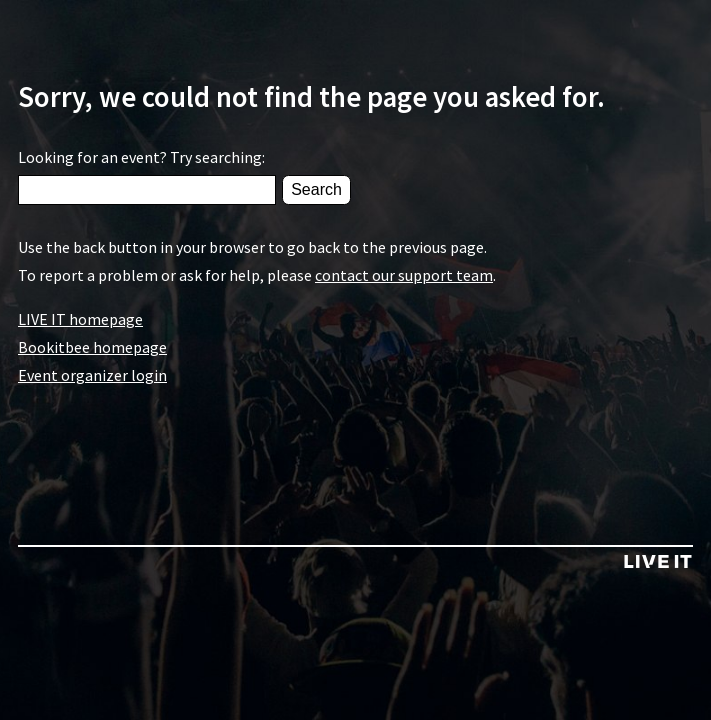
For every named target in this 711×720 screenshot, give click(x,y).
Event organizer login (92, 375)
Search (316, 189)
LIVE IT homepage (80, 319)
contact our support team (404, 275)
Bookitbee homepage (92, 347)
